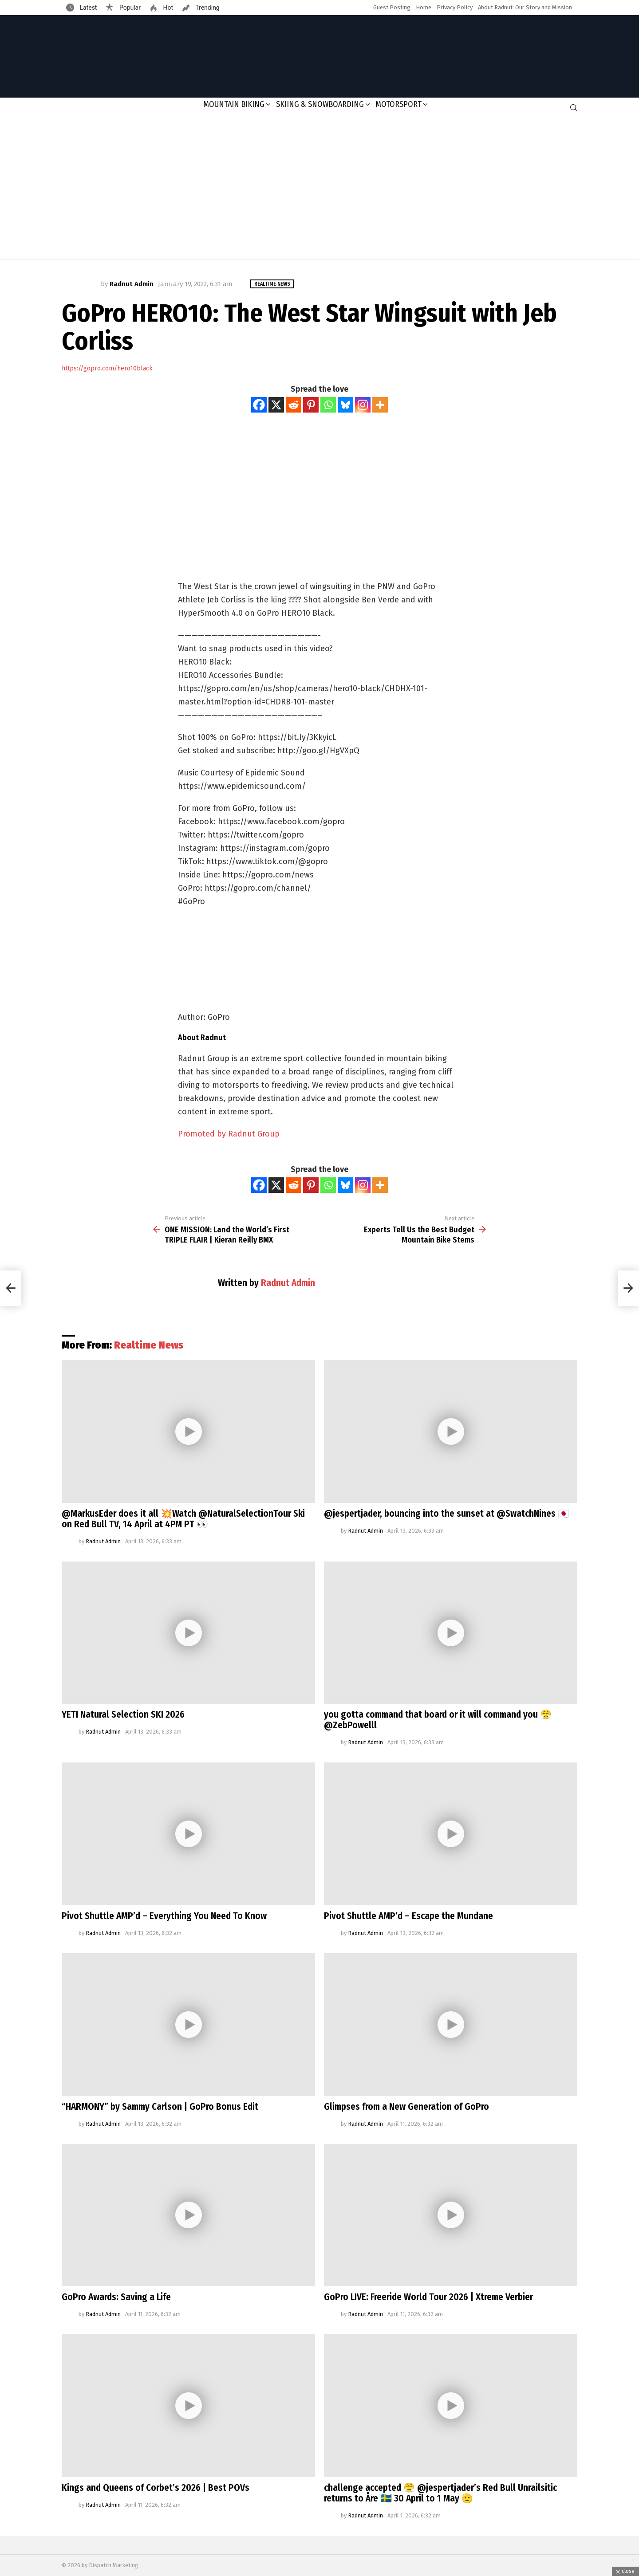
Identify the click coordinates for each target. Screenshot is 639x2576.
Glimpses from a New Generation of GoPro (406, 2106)
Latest (87, 7)
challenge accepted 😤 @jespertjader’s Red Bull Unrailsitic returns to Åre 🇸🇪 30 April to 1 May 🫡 (440, 2493)
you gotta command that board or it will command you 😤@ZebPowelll (438, 1720)
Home (423, 7)
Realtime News (148, 1345)
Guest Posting (391, 7)
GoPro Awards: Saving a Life (116, 2297)
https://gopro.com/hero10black (107, 368)
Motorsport (398, 104)
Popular (129, 7)
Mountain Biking (233, 104)
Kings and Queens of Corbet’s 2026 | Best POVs (155, 2487)
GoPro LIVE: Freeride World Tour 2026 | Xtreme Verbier (428, 2297)
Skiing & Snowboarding (320, 104)
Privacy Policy (455, 7)
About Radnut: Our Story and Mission (525, 7)
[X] (276, 405)
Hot (167, 7)
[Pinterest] (311, 405)
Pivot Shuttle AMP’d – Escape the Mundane (408, 1916)
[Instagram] (363, 405)
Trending (207, 7)
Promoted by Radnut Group (229, 1134)
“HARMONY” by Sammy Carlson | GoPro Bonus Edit (160, 2106)
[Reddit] (293, 405)
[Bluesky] (345, 405)
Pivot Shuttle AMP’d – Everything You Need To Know (164, 1916)
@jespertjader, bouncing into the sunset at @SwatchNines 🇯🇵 (446, 1513)
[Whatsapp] (328, 405)
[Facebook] (259, 405)
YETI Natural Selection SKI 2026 (123, 1714)
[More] (380, 405)
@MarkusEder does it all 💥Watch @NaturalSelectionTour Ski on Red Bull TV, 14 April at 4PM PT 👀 (183, 1519)
